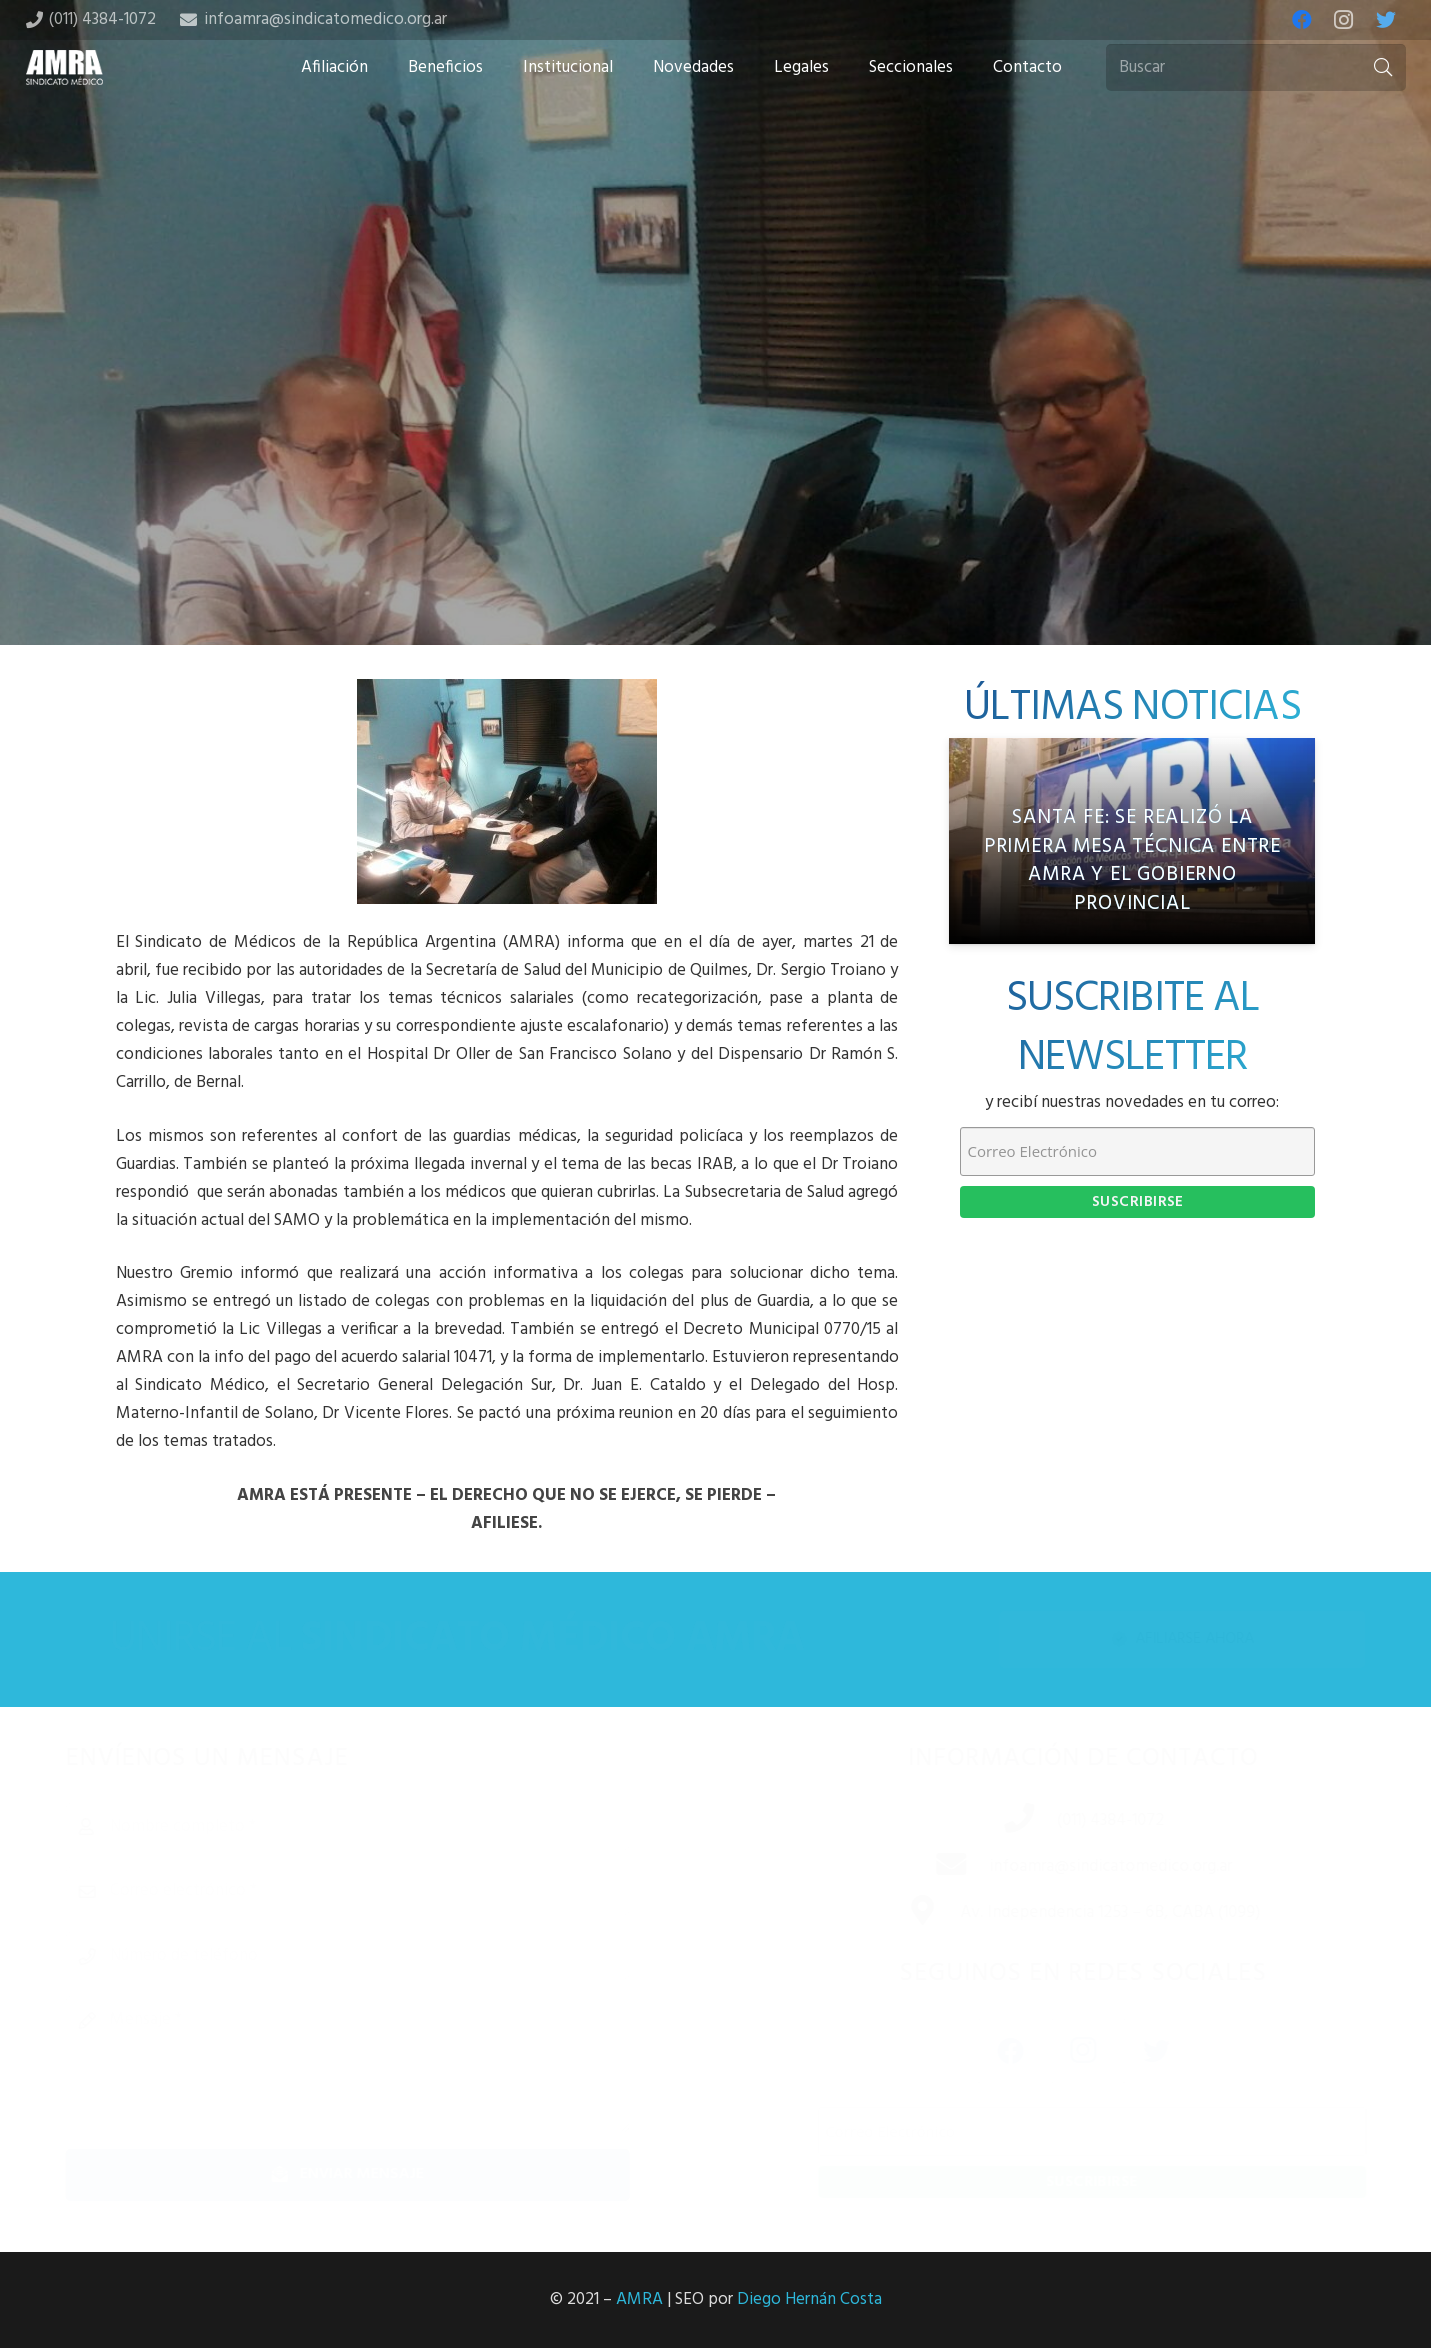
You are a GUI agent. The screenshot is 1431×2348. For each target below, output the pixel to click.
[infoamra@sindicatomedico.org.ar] (929, 1867)
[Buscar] (1256, 68)
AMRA (639, 2299)
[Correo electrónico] (380, 1891)
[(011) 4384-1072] (997, 1821)
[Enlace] (65, 67)
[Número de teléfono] (380, 1956)
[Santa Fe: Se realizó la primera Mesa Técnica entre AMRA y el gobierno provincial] (1132, 841)
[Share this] (652, 487)
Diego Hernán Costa (809, 2299)
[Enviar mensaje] (380, 2174)
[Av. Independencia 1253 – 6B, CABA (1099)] (901, 1913)
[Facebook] (1302, 20)
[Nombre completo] (380, 1827)
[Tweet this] (716, 487)
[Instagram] (1344, 20)
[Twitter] (1386, 20)
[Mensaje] (380, 2064)
